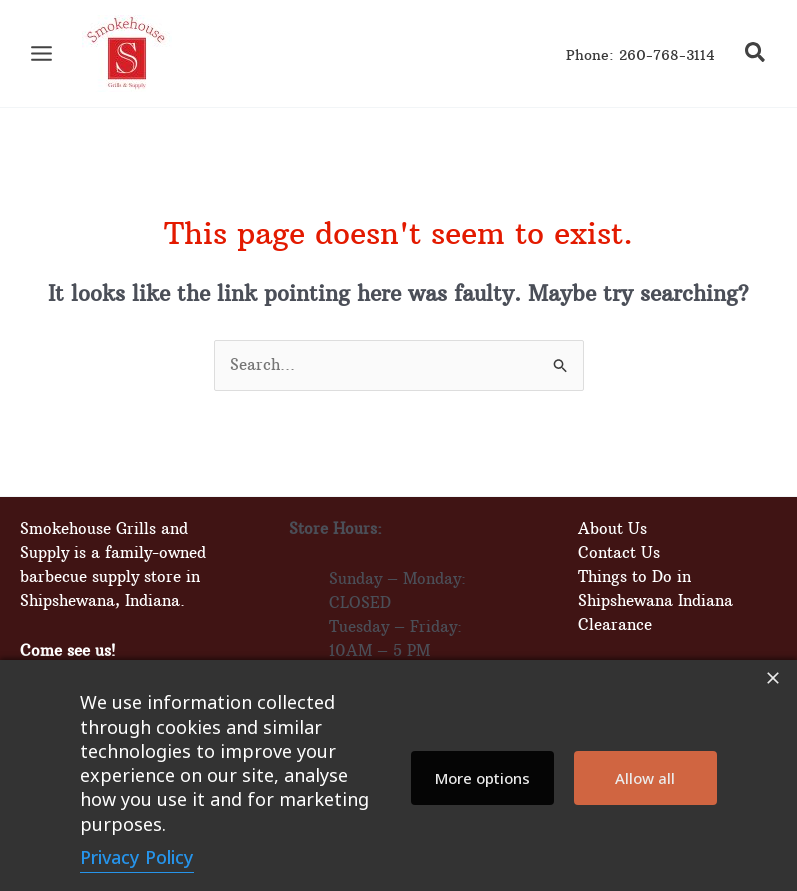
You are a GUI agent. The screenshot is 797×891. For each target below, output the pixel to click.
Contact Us (619, 552)
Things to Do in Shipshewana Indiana (655, 588)
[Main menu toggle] (41, 54)
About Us (612, 528)
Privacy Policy (137, 857)
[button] (756, 55)
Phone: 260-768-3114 (640, 55)
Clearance (615, 624)
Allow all (645, 778)
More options (482, 778)
